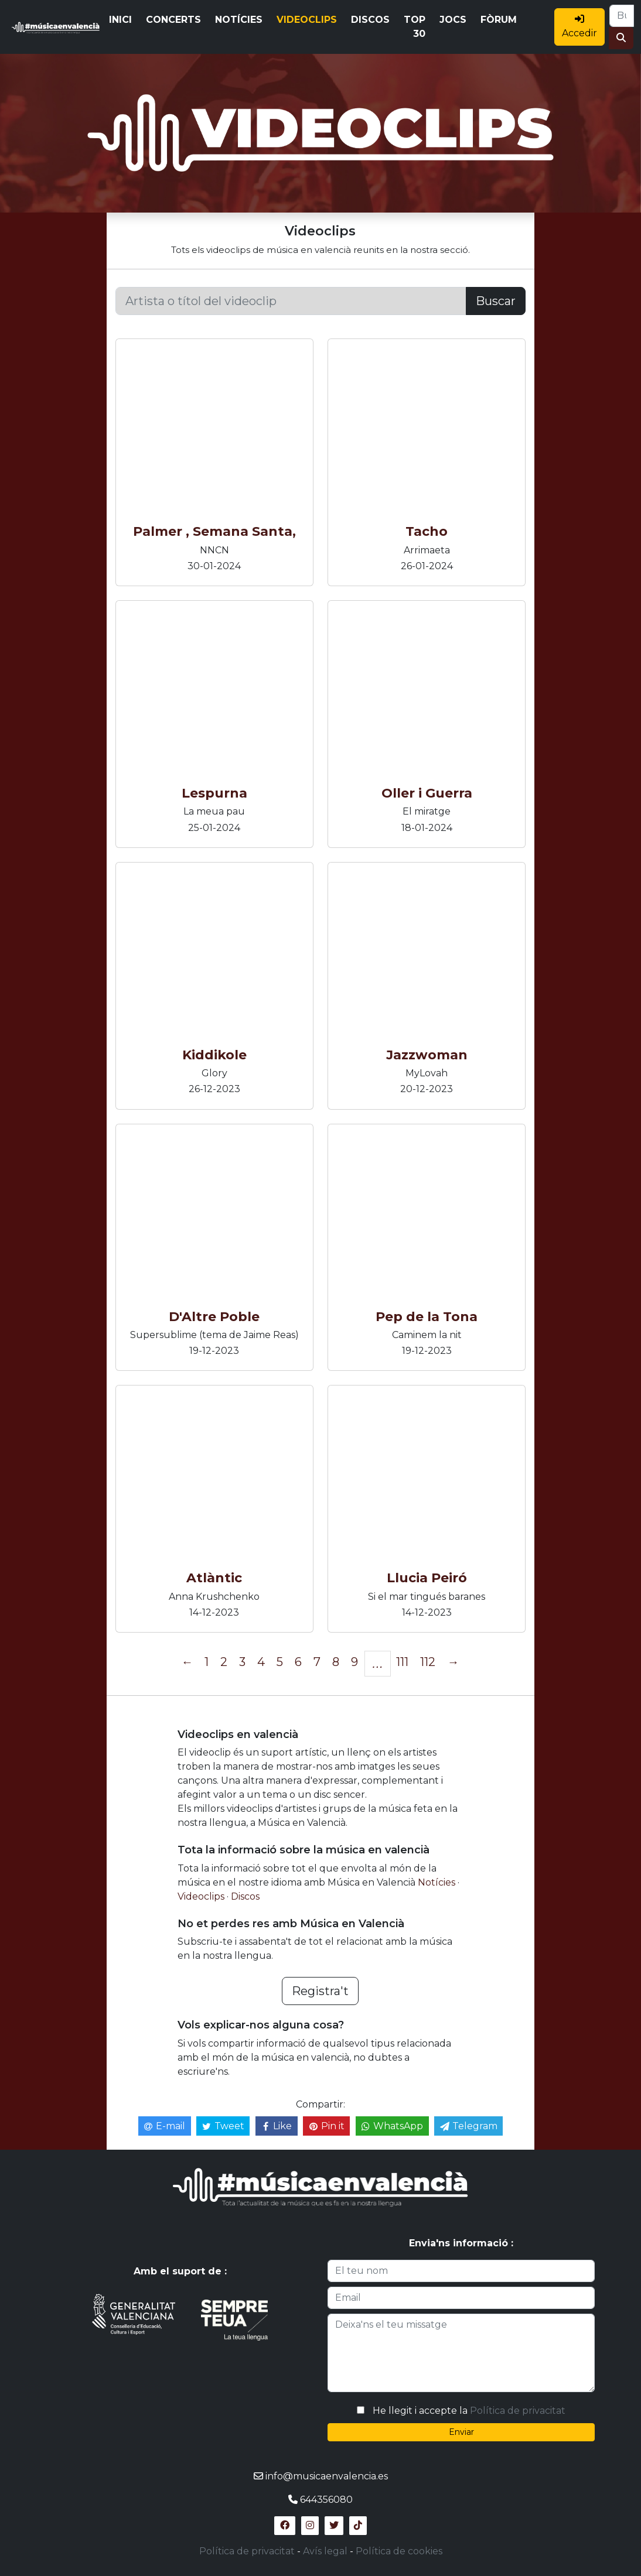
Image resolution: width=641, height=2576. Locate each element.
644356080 (326, 2499)
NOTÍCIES (238, 19)
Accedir (579, 26)
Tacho (426, 531)
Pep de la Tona (427, 1317)
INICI (120, 19)
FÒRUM (498, 19)
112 (427, 1662)
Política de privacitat (517, 2410)
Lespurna (214, 793)
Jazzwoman (427, 1055)
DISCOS (370, 19)
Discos (245, 1896)
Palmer (157, 531)
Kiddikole (214, 1055)
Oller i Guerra (426, 793)
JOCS (452, 19)
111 (402, 1662)
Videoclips (202, 1896)
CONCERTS (173, 19)
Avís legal (325, 2551)
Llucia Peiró (427, 1578)
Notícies (438, 1882)
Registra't (320, 1991)
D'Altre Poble (214, 1317)
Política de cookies (399, 2551)
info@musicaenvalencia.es (326, 2476)
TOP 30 (414, 26)
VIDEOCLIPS (307, 19)
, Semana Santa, (241, 531)
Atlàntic (214, 1578)
